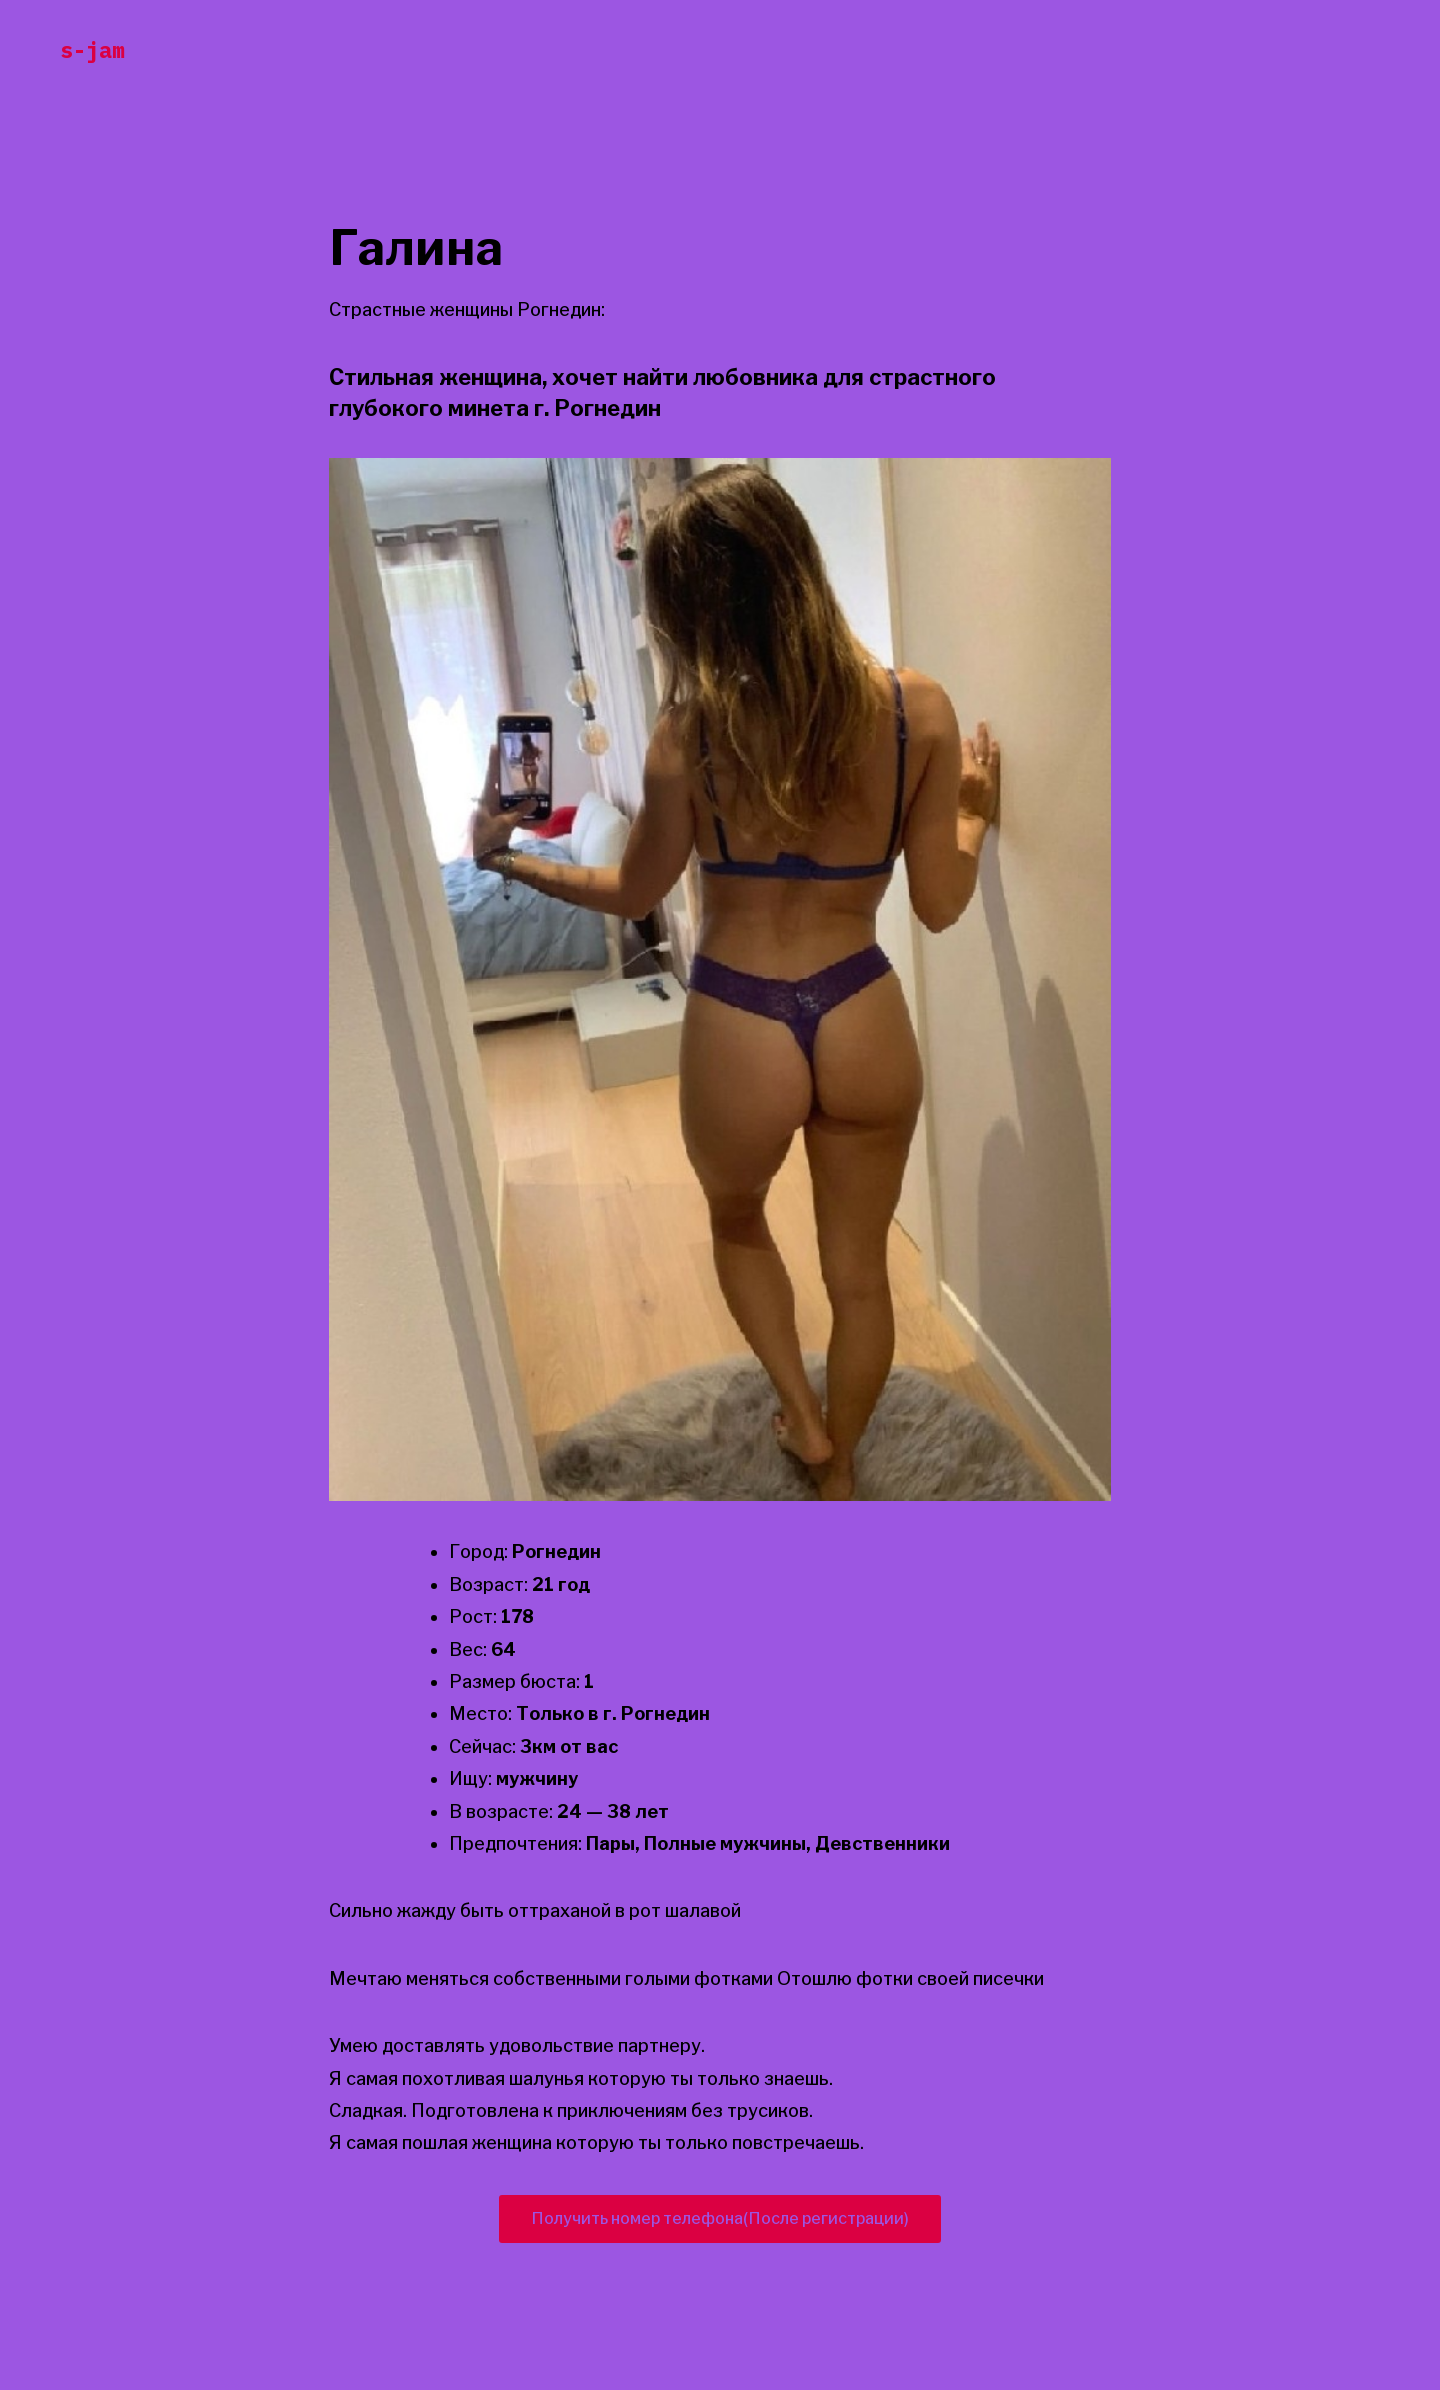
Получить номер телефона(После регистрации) (720, 2218)
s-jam (92, 49)
